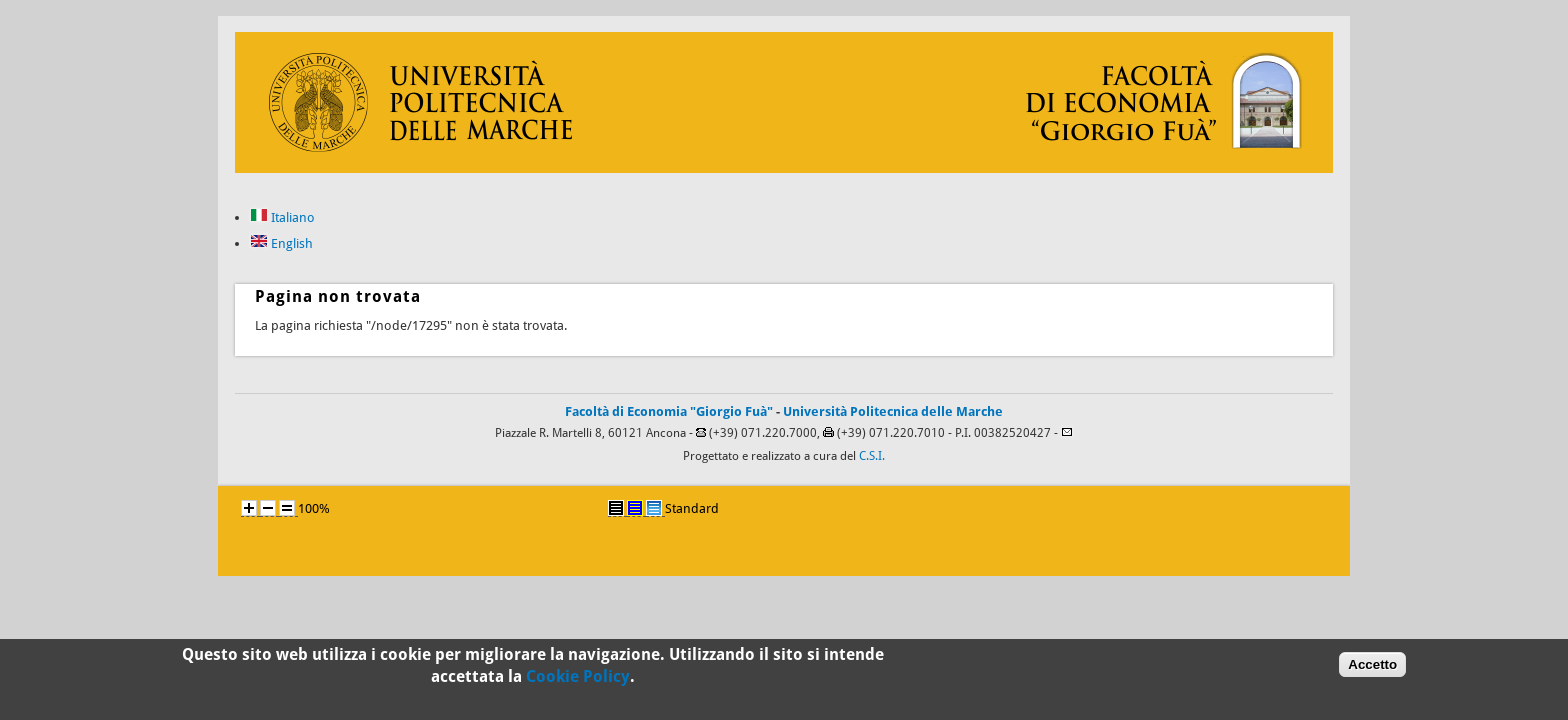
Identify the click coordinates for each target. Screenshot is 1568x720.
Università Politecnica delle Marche (893, 411)
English (281, 243)
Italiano (282, 217)
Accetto (1372, 667)
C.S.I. (872, 456)
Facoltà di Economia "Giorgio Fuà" (669, 411)
